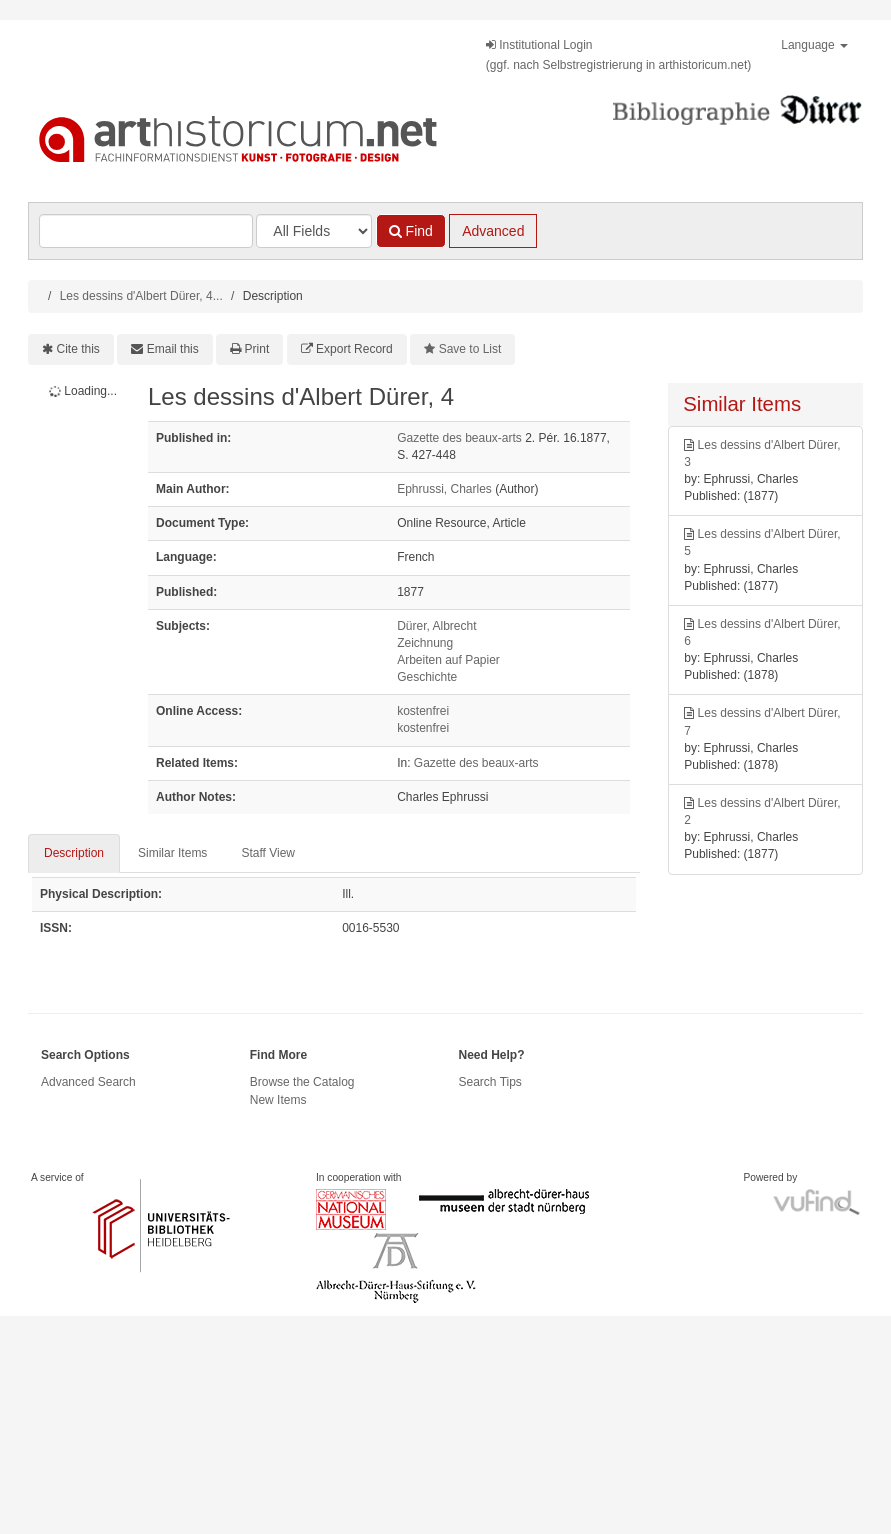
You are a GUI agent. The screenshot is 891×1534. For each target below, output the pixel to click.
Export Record (354, 349)
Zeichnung (425, 643)
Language (814, 45)
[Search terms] (146, 231)
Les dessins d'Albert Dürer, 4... (141, 296)
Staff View (268, 853)
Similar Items (172, 853)
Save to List (470, 349)
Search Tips (490, 1082)
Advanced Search (88, 1082)
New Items (278, 1100)
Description (74, 853)
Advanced (493, 231)
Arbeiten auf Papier (448, 660)
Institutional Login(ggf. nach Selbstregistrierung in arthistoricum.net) (618, 55)
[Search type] (314, 231)
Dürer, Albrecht (436, 626)
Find (411, 231)
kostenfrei (423, 711)
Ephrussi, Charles (444, 489)
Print (257, 349)
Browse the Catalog (302, 1082)
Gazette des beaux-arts (459, 438)
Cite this (78, 349)
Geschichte (427, 677)
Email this (173, 349)
